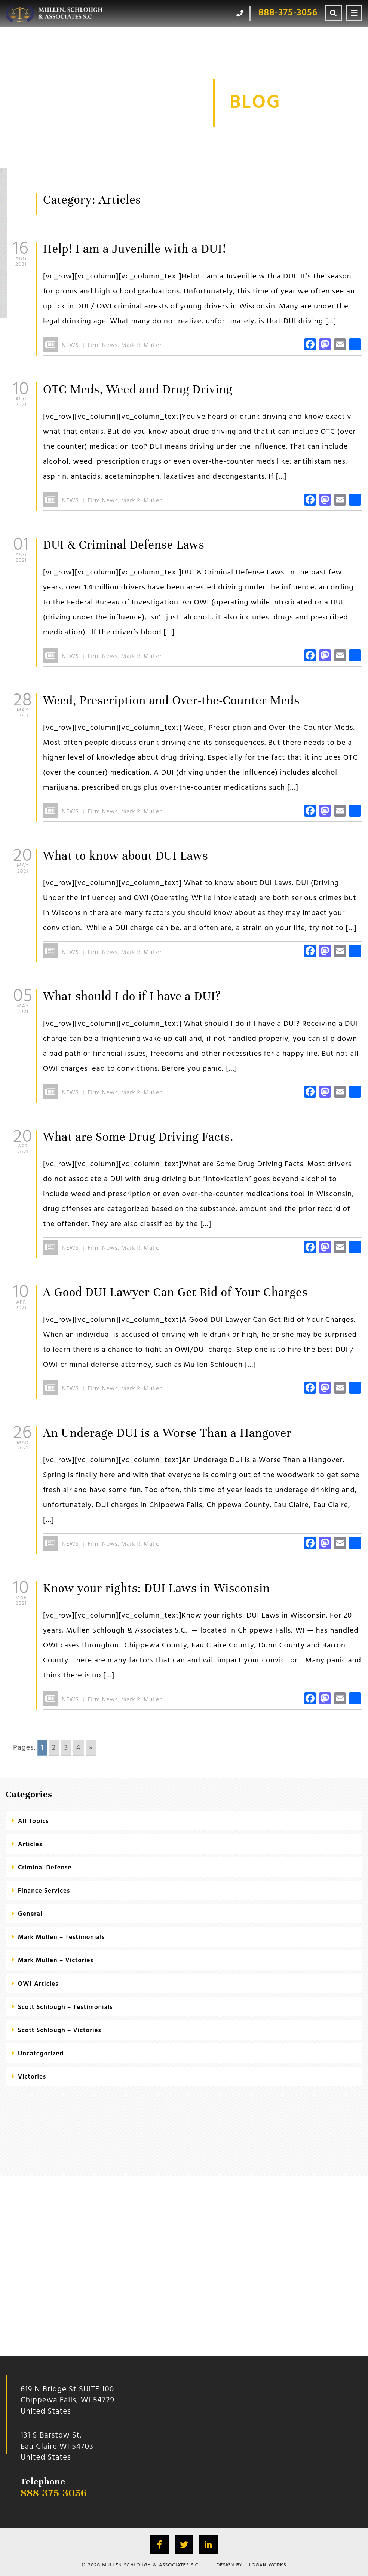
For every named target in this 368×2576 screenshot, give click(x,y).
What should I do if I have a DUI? (132, 996)
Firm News (103, 345)
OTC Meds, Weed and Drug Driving (138, 389)
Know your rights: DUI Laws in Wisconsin (156, 1588)
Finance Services (44, 1891)
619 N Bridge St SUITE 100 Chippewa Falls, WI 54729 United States (67, 2400)
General (30, 1914)
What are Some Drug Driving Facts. (138, 1137)
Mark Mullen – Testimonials (61, 1937)
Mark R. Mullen (142, 345)
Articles (30, 1844)
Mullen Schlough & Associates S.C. (151, 2564)
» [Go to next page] (91, 1748)
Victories (32, 2077)
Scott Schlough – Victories (59, 2030)
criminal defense (44, 1868)
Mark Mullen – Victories (55, 1960)
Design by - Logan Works (251, 2564)
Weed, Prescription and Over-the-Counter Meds (171, 700)
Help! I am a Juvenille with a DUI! (134, 248)
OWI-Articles (38, 1984)
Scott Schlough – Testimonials (65, 2007)
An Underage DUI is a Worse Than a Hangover (167, 1433)
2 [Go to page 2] (54, 1748)
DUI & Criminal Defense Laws (123, 544)
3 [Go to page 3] (66, 1748)
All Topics (33, 1821)
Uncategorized (41, 2054)
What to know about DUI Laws (125, 855)
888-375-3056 (54, 2493)
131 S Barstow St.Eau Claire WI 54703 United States (57, 2446)
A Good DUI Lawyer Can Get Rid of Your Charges (175, 1292)
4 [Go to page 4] (78, 1748)
